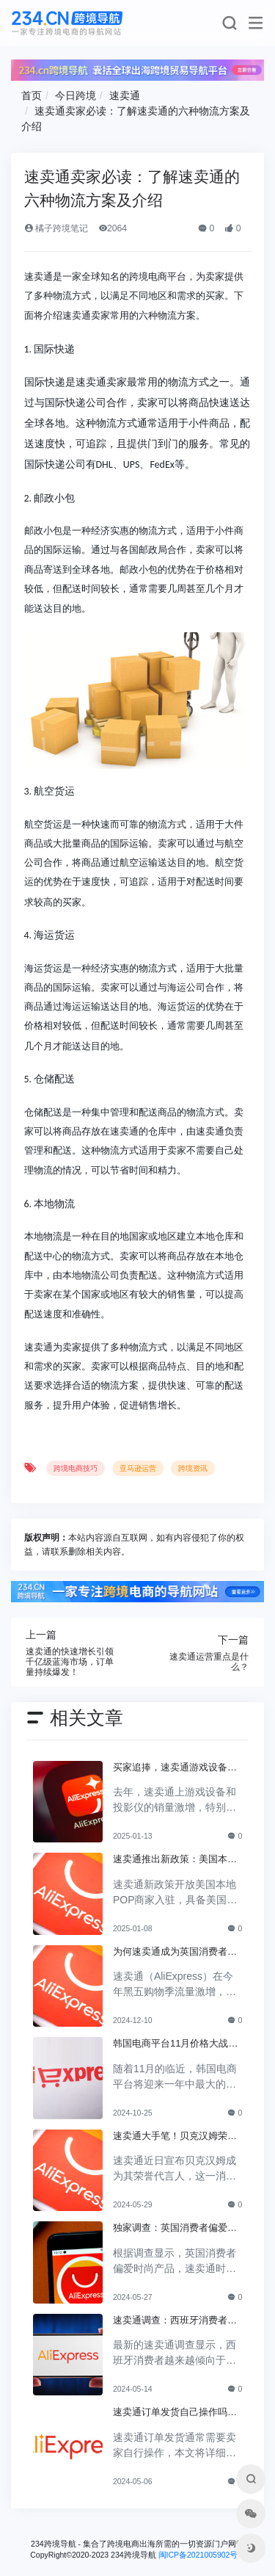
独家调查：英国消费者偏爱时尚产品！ (175, 2228)
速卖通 (124, 95)
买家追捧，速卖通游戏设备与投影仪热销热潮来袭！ (175, 1768)
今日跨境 (75, 95)
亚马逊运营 (138, 1468)
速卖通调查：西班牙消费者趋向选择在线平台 (175, 2321)
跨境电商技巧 (76, 1468)
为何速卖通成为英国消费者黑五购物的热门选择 (175, 1952)
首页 (31, 95)
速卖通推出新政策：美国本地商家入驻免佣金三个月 (175, 1860)
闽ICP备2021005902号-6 (201, 2554)
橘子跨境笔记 (56, 228)
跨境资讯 (193, 1468)
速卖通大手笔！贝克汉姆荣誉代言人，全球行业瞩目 (175, 2136)
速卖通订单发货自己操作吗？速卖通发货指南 (175, 2413)
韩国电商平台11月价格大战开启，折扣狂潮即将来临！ (175, 2044)
